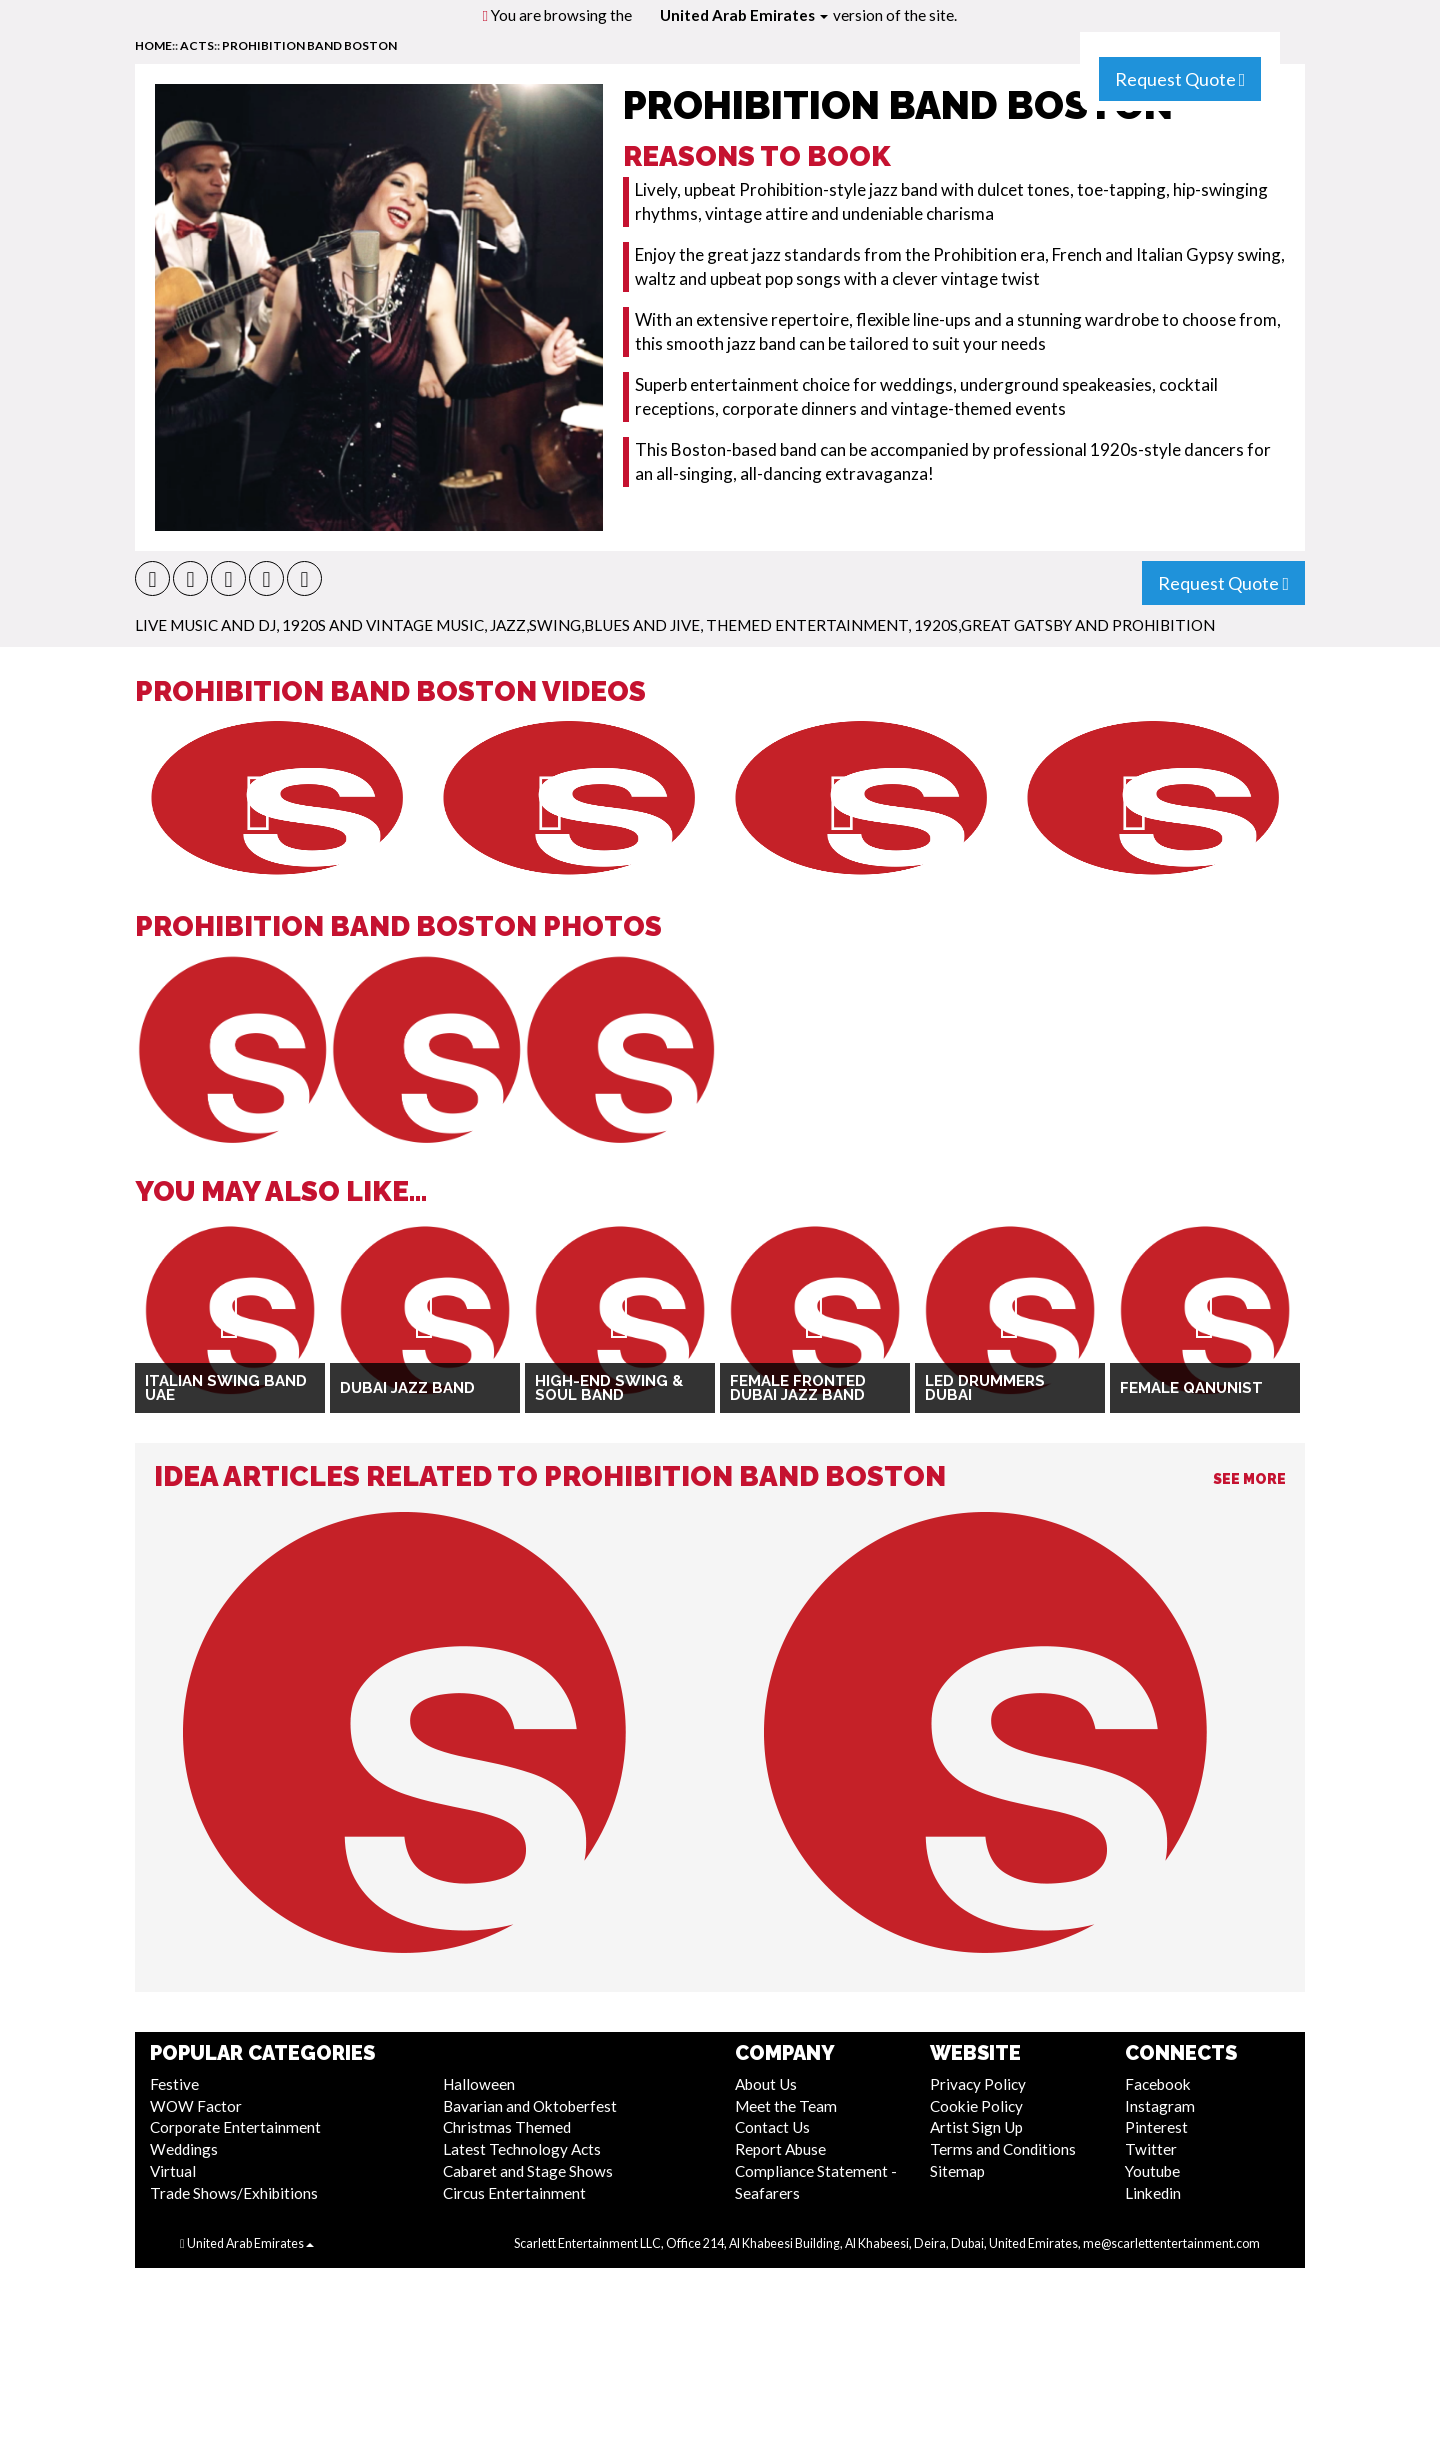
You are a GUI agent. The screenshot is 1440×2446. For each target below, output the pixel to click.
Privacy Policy (978, 2084)
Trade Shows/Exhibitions (234, 2193)
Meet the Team (786, 2106)
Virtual (173, 2171)
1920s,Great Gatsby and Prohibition (1064, 625)
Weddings (184, 2149)
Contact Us (772, 2127)
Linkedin (1153, 2193)
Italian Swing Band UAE (226, 1388)
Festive (174, 2084)
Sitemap (957, 2171)
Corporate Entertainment (235, 2127)
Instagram (1160, 2106)
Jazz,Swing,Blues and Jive (595, 625)
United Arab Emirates (744, 15)
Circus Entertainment (514, 2193)
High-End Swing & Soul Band (609, 1388)
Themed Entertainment (807, 625)
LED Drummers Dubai (985, 1388)
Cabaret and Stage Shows (528, 2171)
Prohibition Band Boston (309, 45)
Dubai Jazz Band (407, 1388)
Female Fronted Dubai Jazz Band (798, 1388)
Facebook (1158, 2084)
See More (1249, 1479)
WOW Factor (196, 2106)
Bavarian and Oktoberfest (530, 2106)
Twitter (1151, 2149)
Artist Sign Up (976, 2127)
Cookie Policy (976, 2106)
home (153, 45)
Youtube (1152, 2171)
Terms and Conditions (1003, 2149)
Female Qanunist (1191, 1388)
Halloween (479, 2084)
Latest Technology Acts (522, 2149)
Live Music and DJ (205, 625)
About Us (766, 2084)
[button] (152, 578)
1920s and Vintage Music (383, 625)
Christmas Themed (507, 2127)
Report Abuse (780, 2149)
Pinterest (1156, 2127)
